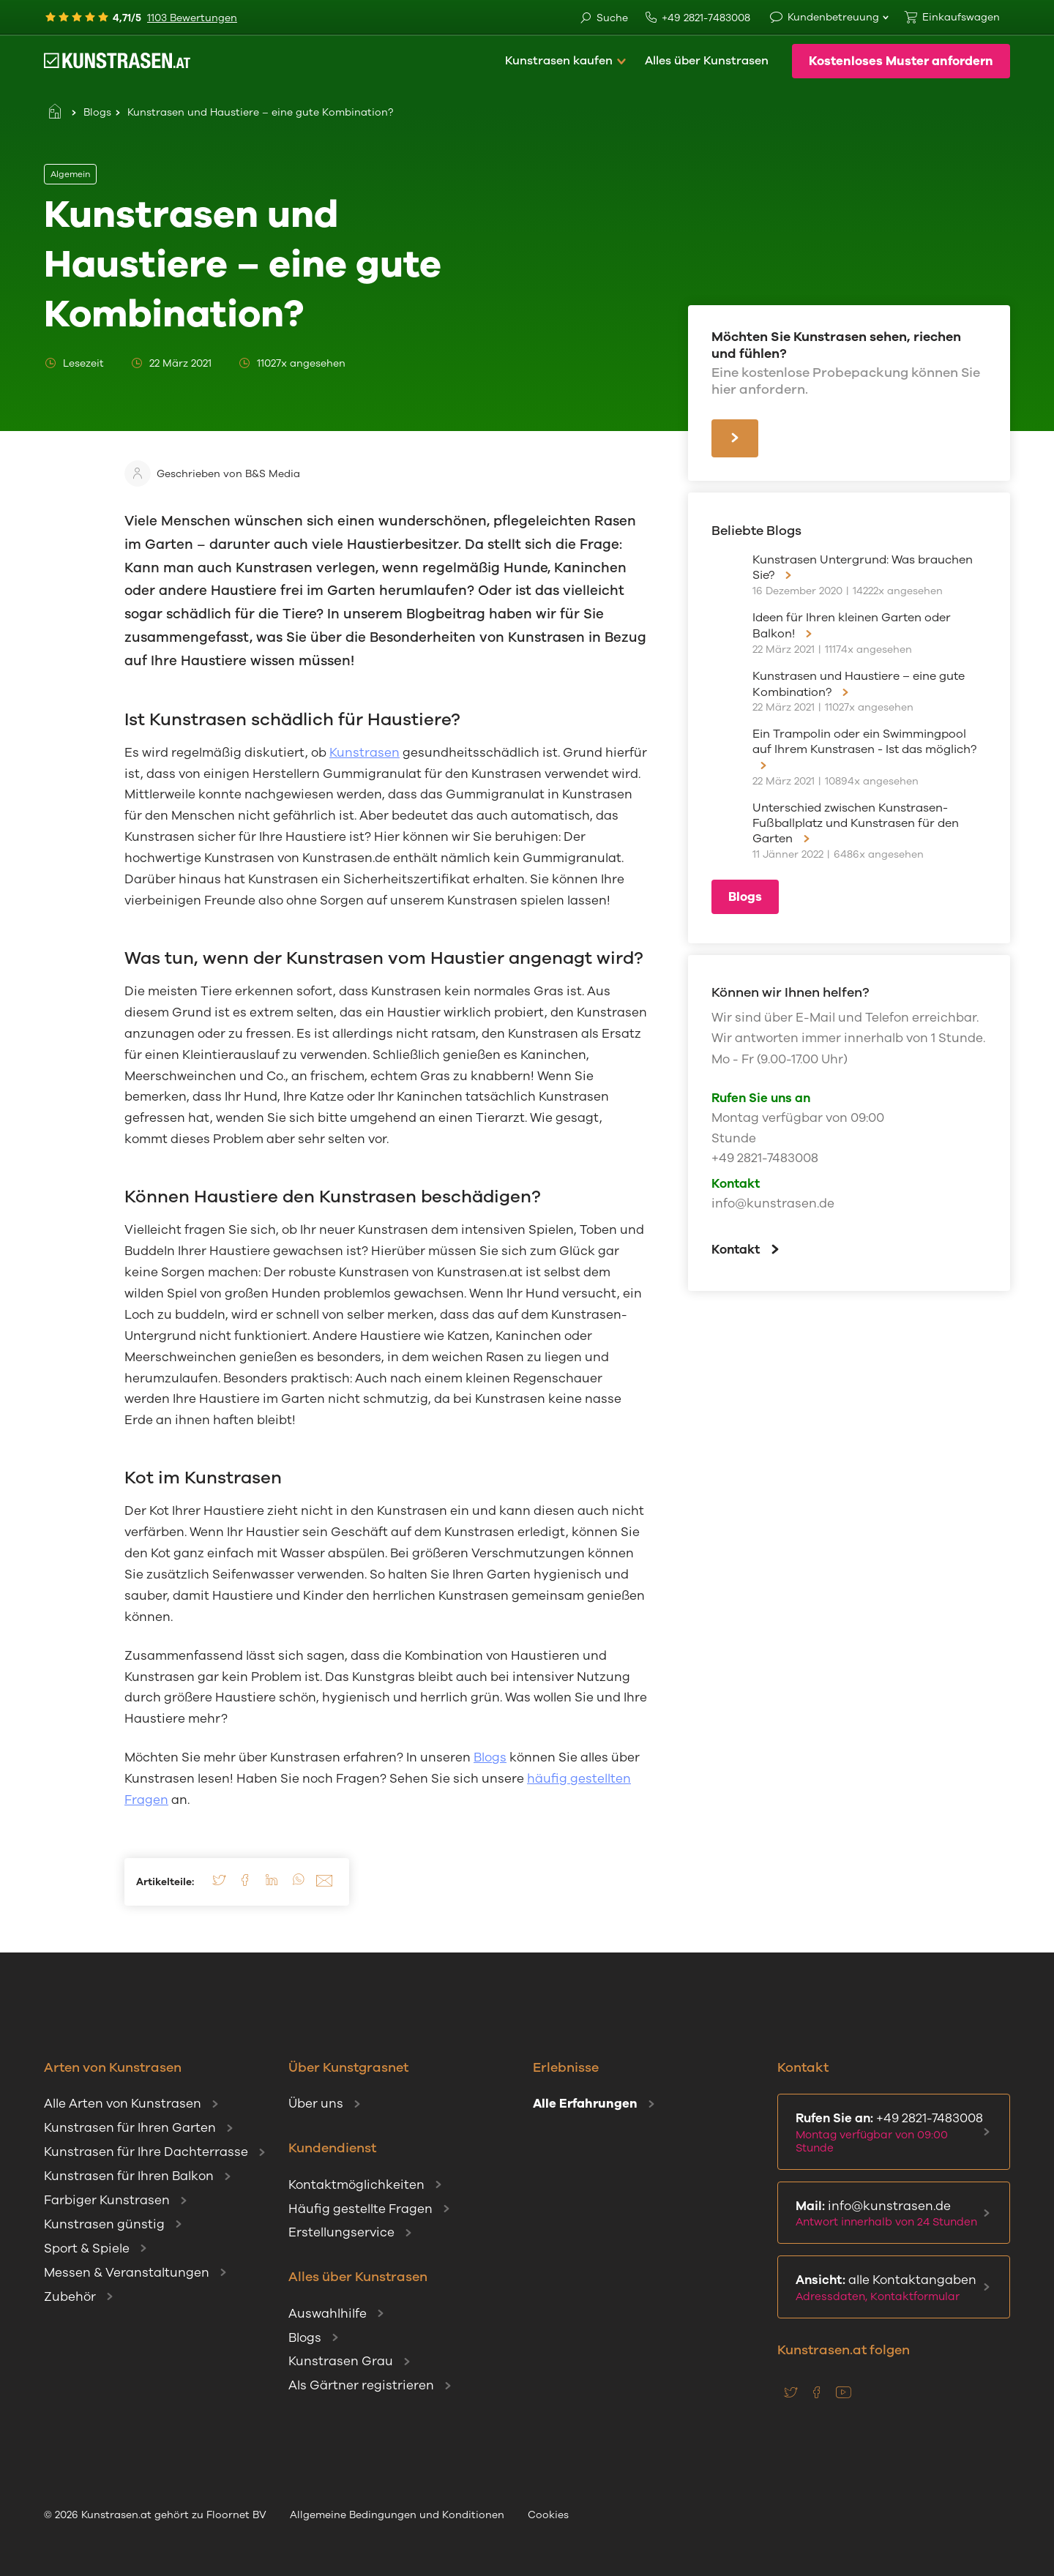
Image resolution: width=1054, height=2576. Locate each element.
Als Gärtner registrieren (361, 2385)
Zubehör (70, 2296)
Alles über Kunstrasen (707, 61)
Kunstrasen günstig (104, 2224)
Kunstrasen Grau (340, 2361)
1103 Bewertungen (192, 18)
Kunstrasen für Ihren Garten (130, 2127)
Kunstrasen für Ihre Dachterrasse (146, 2151)
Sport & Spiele (87, 2248)
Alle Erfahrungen (585, 2103)
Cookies (548, 2515)
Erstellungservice (341, 2232)
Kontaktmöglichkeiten (356, 2184)
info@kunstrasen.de (772, 1203)
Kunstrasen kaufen (559, 61)
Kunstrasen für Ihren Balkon (129, 2176)
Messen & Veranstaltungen (126, 2272)
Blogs (97, 112)
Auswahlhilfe (327, 2313)
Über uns (315, 2103)
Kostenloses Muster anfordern (901, 61)
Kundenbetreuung (833, 17)
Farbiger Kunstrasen (107, 2200)
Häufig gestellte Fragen (360, 2209)
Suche (603, 18)
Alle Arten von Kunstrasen (122, 2103)
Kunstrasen (364, 752)
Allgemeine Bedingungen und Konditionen (397, 2515)
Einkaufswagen (961, 17)
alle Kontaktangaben (891, 2288)
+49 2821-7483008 (698, 18)
